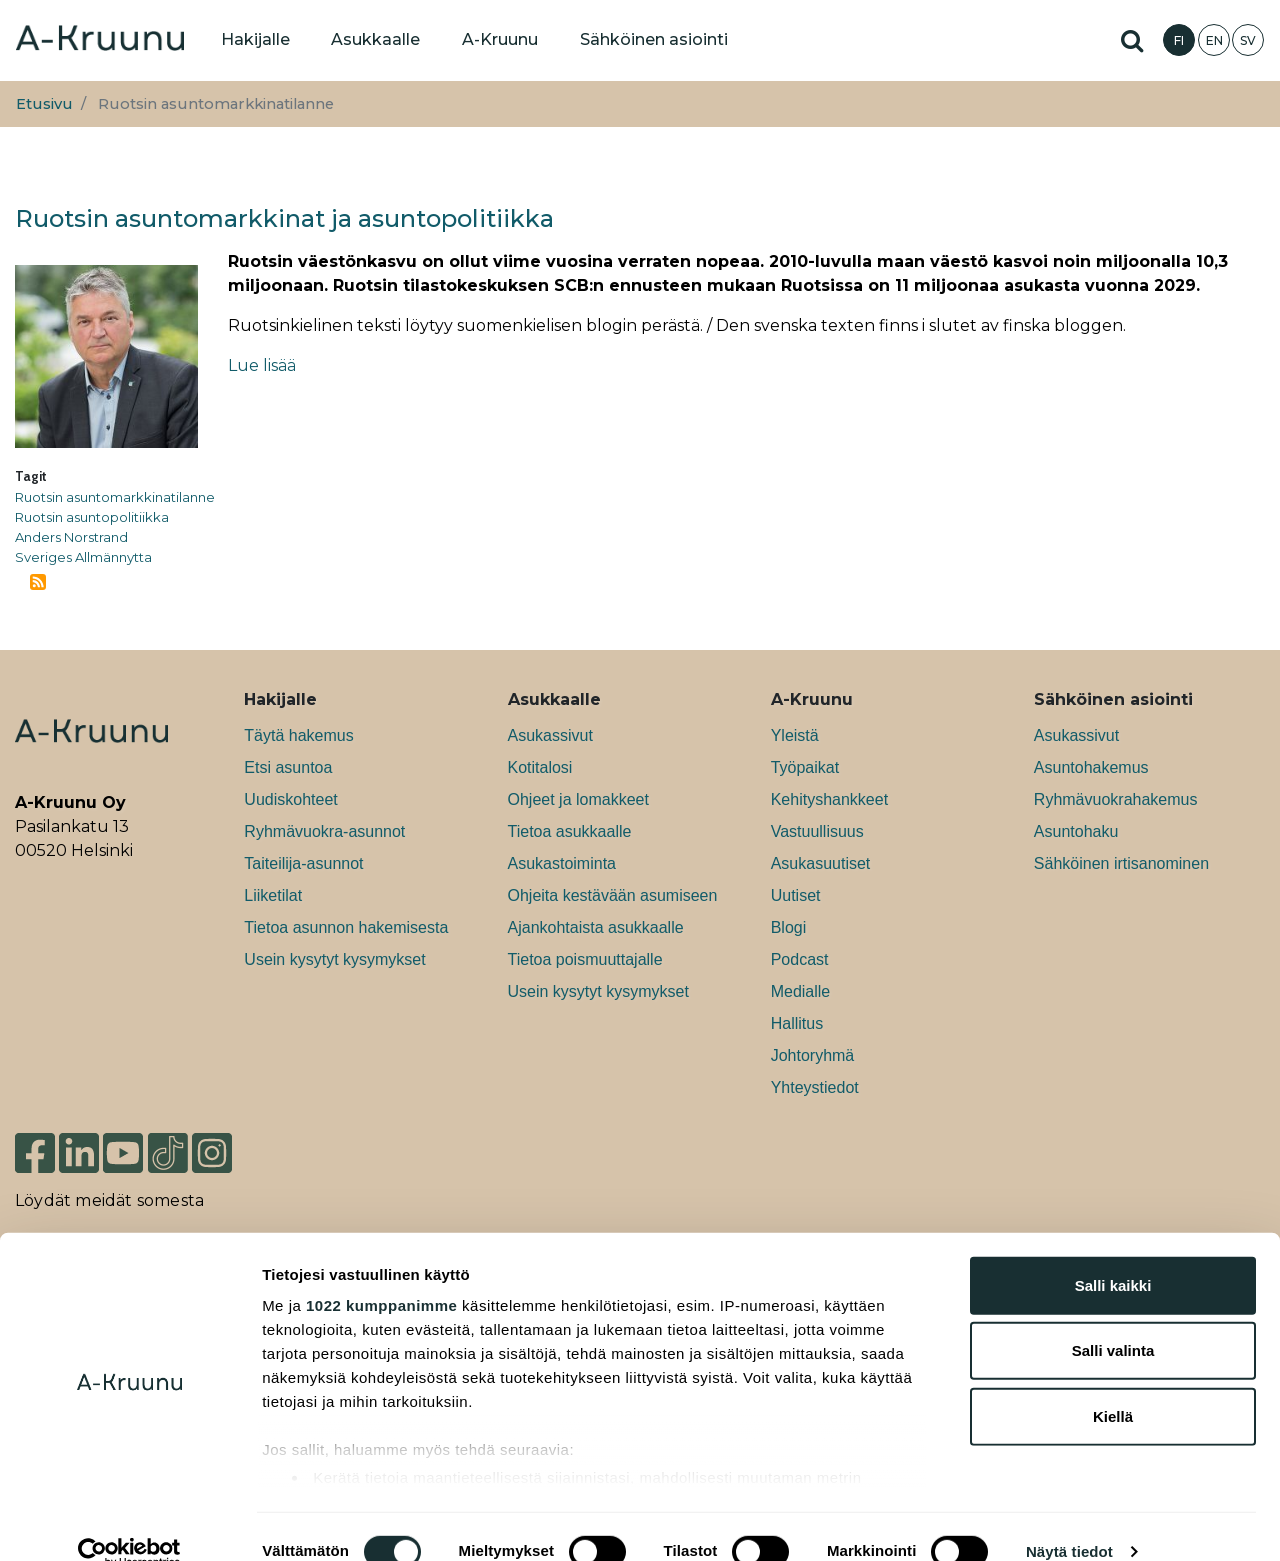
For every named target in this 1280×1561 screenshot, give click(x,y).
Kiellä (1113, 1386)
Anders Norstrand (71, 537)
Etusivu (44, 104)
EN (1214, 40)
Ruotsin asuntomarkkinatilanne (115, 497)
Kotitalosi (540, 767)
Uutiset (796, 895)
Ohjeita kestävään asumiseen (613, 895)
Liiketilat (273, 895)
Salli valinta (1113, 1320)
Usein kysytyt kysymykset (334, 959)
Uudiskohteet (290, 799)
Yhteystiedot (815, 1087)
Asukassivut (550, 735)
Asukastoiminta (562, 863)
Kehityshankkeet (829, 799)
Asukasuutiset (821, 863)
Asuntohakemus (1091, 767)
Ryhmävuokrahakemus (1116, 799)
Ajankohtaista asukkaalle (596, 927)
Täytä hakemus (298, 735)
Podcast (800, 959)
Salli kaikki (1113, 1255)
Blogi (789, 927)
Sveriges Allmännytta (83, 557)
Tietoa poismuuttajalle (585, 959)
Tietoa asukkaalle (570, 831)
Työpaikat (805, 767)
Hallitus (797, 1023)
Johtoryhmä (813, 1055)
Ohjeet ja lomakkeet (578, 799)
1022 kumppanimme (381, 1275)
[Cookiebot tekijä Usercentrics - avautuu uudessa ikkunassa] (129, 1522)
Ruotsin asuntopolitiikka (92, 517)
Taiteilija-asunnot (303, 863)
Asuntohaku (1076, 831)
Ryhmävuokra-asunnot (324, 831)
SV (1248, 40)
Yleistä (795, 735)
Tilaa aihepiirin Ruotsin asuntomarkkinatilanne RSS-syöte (38, 582)
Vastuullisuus (817, 831)
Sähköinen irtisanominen (1121, 863)
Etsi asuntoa (288, 767)
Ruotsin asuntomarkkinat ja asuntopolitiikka (284, 218)
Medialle (801, 991)
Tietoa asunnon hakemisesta (346, 927)
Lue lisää (262, 365)
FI (1179, 40)
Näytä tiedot (1069, 1521)
